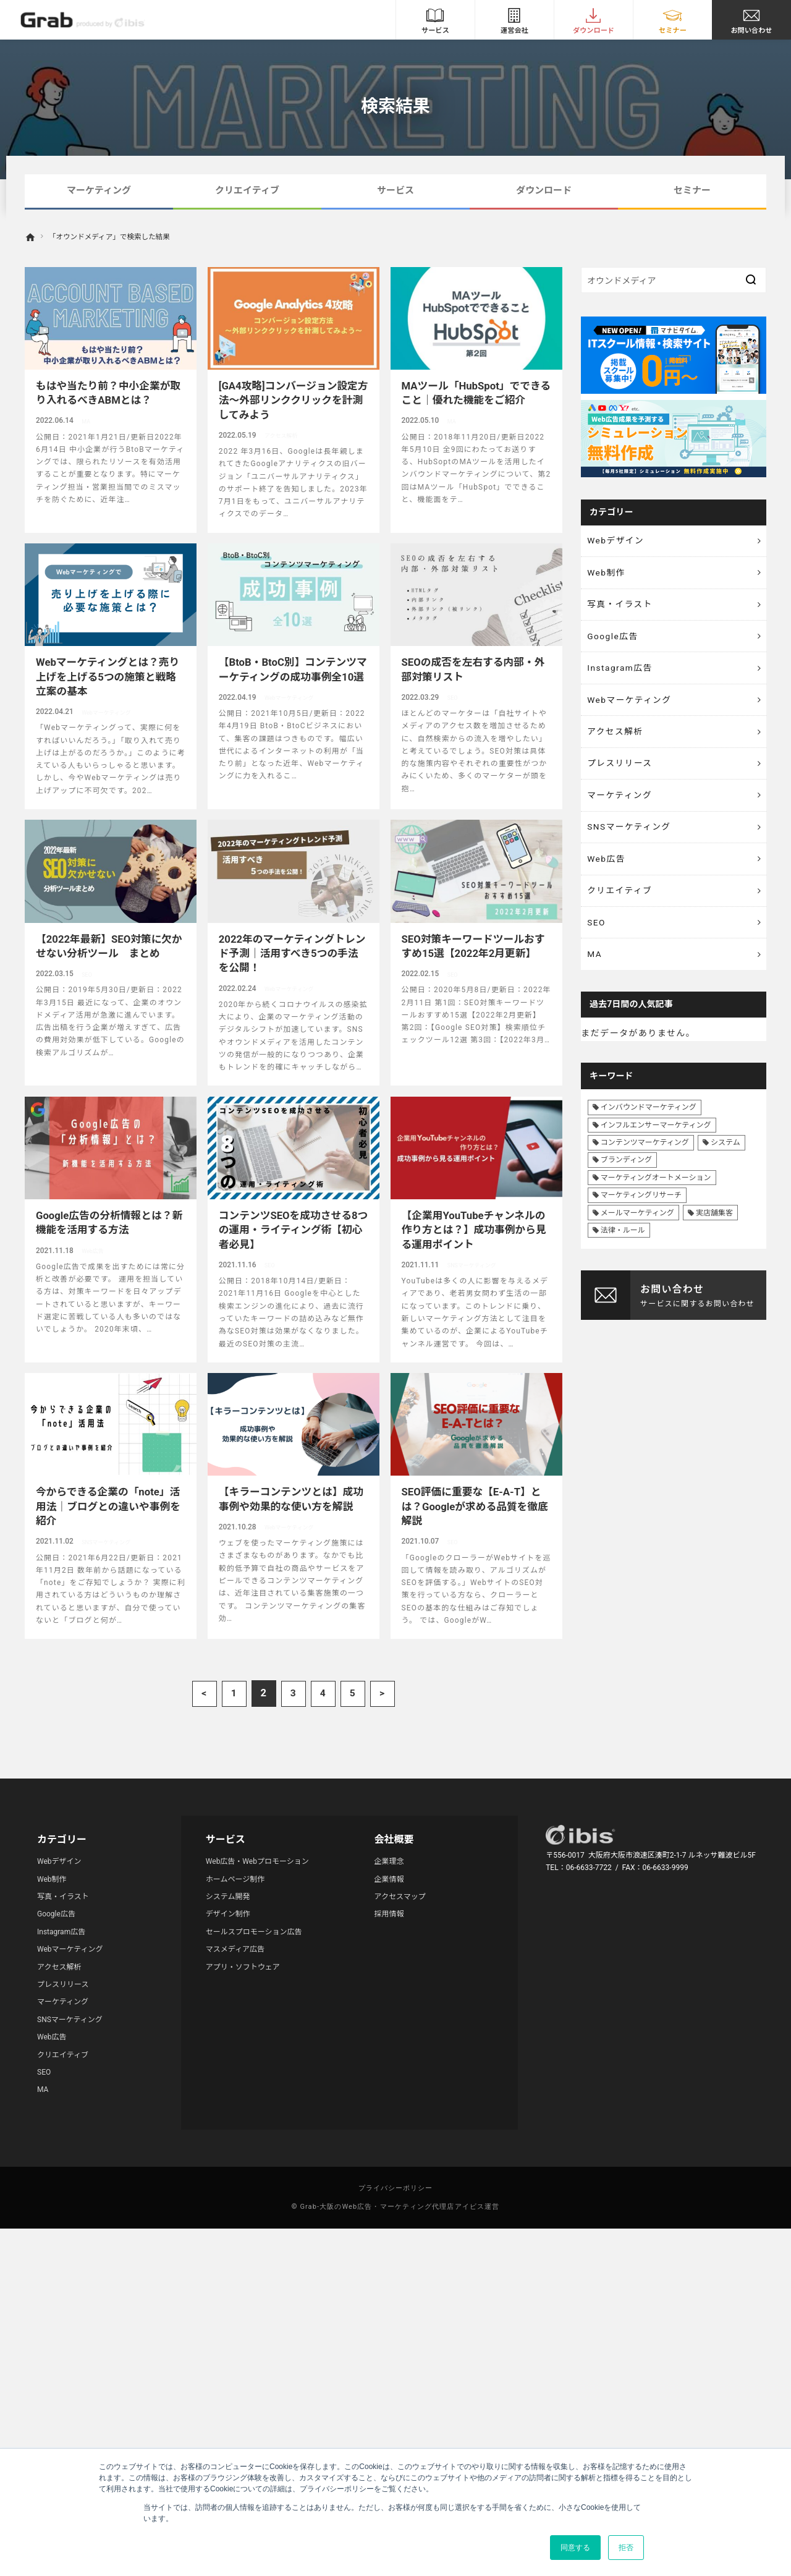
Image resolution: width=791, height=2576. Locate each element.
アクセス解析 (616, 737)
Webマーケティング (631, 705)
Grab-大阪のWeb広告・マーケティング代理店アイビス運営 (399, 2207)
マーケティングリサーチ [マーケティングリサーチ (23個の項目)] (641, 1209)
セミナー (692, 190)
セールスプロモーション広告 (254, 1932)
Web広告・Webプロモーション (257, 1861)
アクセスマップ (400, 1896)
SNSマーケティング (630, 836)
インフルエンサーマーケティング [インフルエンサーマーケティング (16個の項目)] (656, 1138)
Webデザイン (617, 541)
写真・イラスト (621, 606)
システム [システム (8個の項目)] (725, 1156)
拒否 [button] (626, 2547)
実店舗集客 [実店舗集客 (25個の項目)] (714, 1226)
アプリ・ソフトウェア (243, 1967)
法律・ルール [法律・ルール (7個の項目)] (623, 1243)
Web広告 (607, 869)
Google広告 (614, 639)
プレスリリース (621, 770)
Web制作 (607, 574)
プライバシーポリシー (395, 2188)
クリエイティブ (247, 190)
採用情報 (389, 1914)
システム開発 (228, 1896)
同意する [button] (575, 2547)
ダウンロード (544, 190)
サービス (395, 190)
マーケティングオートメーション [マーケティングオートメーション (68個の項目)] (656, 1191)
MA (595, 967)
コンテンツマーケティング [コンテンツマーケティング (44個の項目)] (645, 1156)
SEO (597, 934)
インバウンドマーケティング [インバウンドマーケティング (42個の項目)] (648, 1121)
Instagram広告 (621, 672)
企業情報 (389, 1879)
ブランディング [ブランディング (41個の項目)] (626, 1174)
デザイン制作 (228, 1914)
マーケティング (99, 190)
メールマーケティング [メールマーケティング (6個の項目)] (637, 1226)
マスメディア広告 (235, 1949)
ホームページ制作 (235, 1879)
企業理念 (389, 1861)
